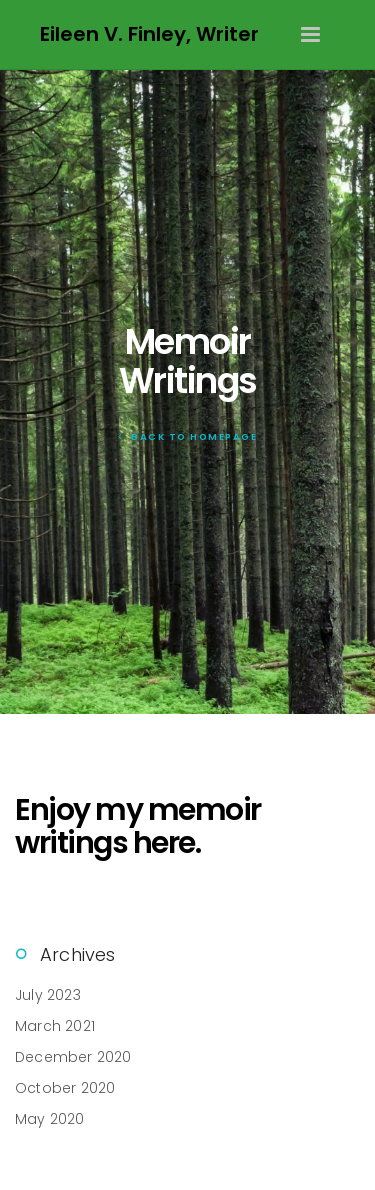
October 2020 (65, 1088)
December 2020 (73, 1057)
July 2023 (48, 995)
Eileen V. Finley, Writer (149, 34)
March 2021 (55, 1026)
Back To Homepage (187, 436)
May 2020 (50, 1119)
